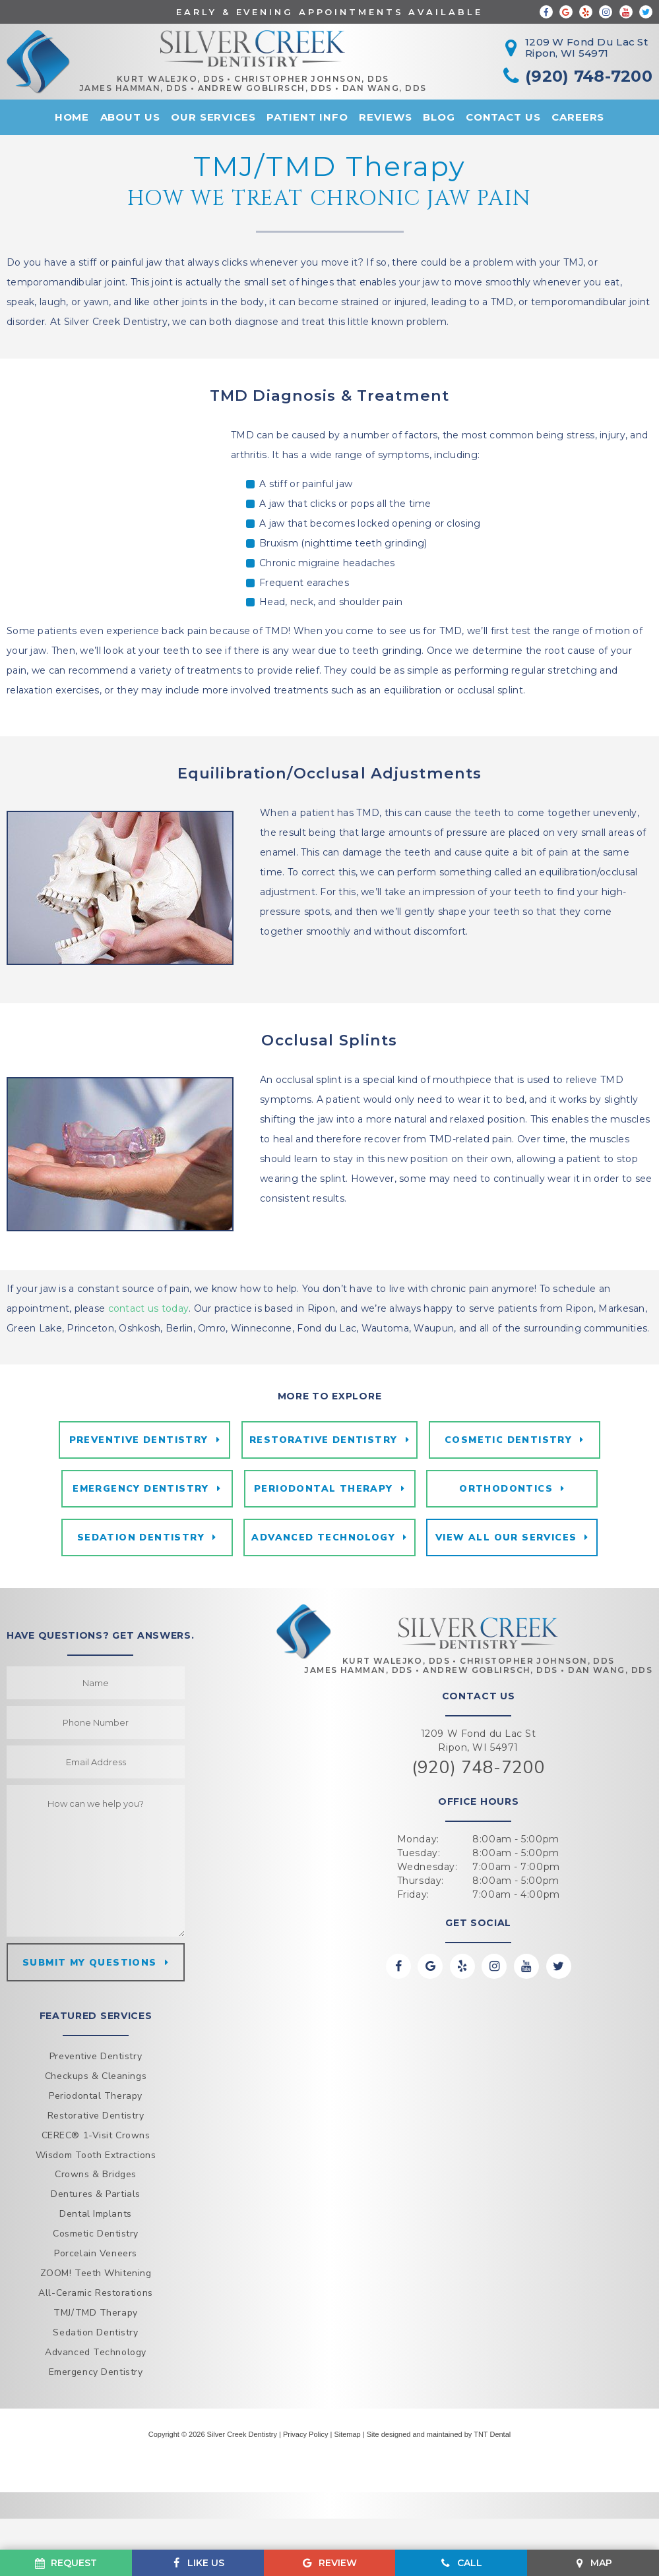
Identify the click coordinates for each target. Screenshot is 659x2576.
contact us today (148, 1349)
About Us (130, 120)
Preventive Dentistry (136, 1483)
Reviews (385, 120)
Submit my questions (89, 2018)
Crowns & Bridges (96, 2231)
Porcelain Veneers (95, 2310)
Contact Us (503, 120)
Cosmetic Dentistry (510, 1483)
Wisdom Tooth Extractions (96, 2212)
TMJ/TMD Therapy (95, 2370)
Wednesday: (427, 1923)
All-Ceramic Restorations (95, 2350)
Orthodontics (508, 1536)
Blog (439, 120)
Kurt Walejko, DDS (186, 81)
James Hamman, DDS (149, 90)
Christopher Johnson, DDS (327, 81)
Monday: (418, 1896)
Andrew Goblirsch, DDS (281, 90)
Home (72, 120)
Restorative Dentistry (323, 1483)
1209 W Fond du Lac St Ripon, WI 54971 (478, 1797)
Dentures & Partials (96, 2251)
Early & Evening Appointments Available (329, 12)
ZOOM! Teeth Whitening (96, 2330)
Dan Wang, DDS (400, 90)
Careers (577, 120)
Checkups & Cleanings (95, 2132)
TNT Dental (492, 2491)
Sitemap (347, 2491)
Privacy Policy (305, 2491)
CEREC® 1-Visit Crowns (96, 2192)
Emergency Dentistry (139, 1536)
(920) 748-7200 (478, 1824)
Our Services (213, 120)
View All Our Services (508, 1589)
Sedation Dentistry (138, 1589)
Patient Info (307, 120)
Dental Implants (95, 2271)
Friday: (413, 1951)
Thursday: (420, 1937)
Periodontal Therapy (323, 1536)
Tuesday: (418, 1910)
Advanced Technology (323, 1589)
